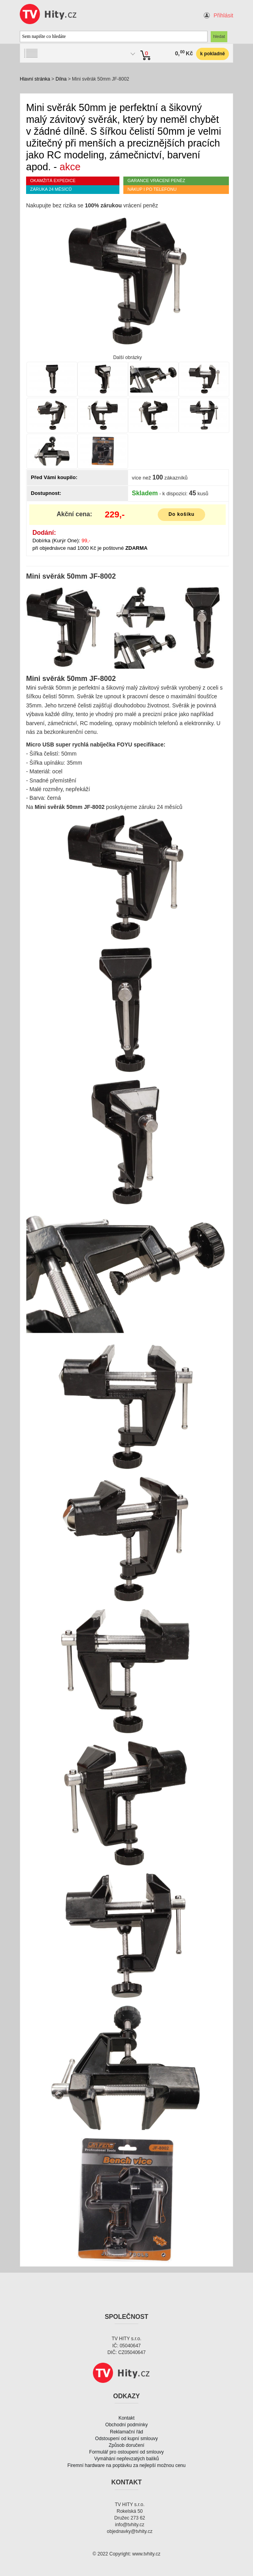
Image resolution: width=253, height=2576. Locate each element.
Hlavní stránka (35, 79)
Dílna (60, 79)
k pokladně (212, 53)
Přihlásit (223, 15)
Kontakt (127, 2418)
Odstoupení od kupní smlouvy (126, 2438)
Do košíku (181, 514)
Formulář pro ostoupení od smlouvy (126, 2452)
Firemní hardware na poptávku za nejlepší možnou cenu (127, 2465)
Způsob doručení (126, 2445)
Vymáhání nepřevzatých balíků (126, 2458)
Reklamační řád (126, 2432)
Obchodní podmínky (126, 2424)
